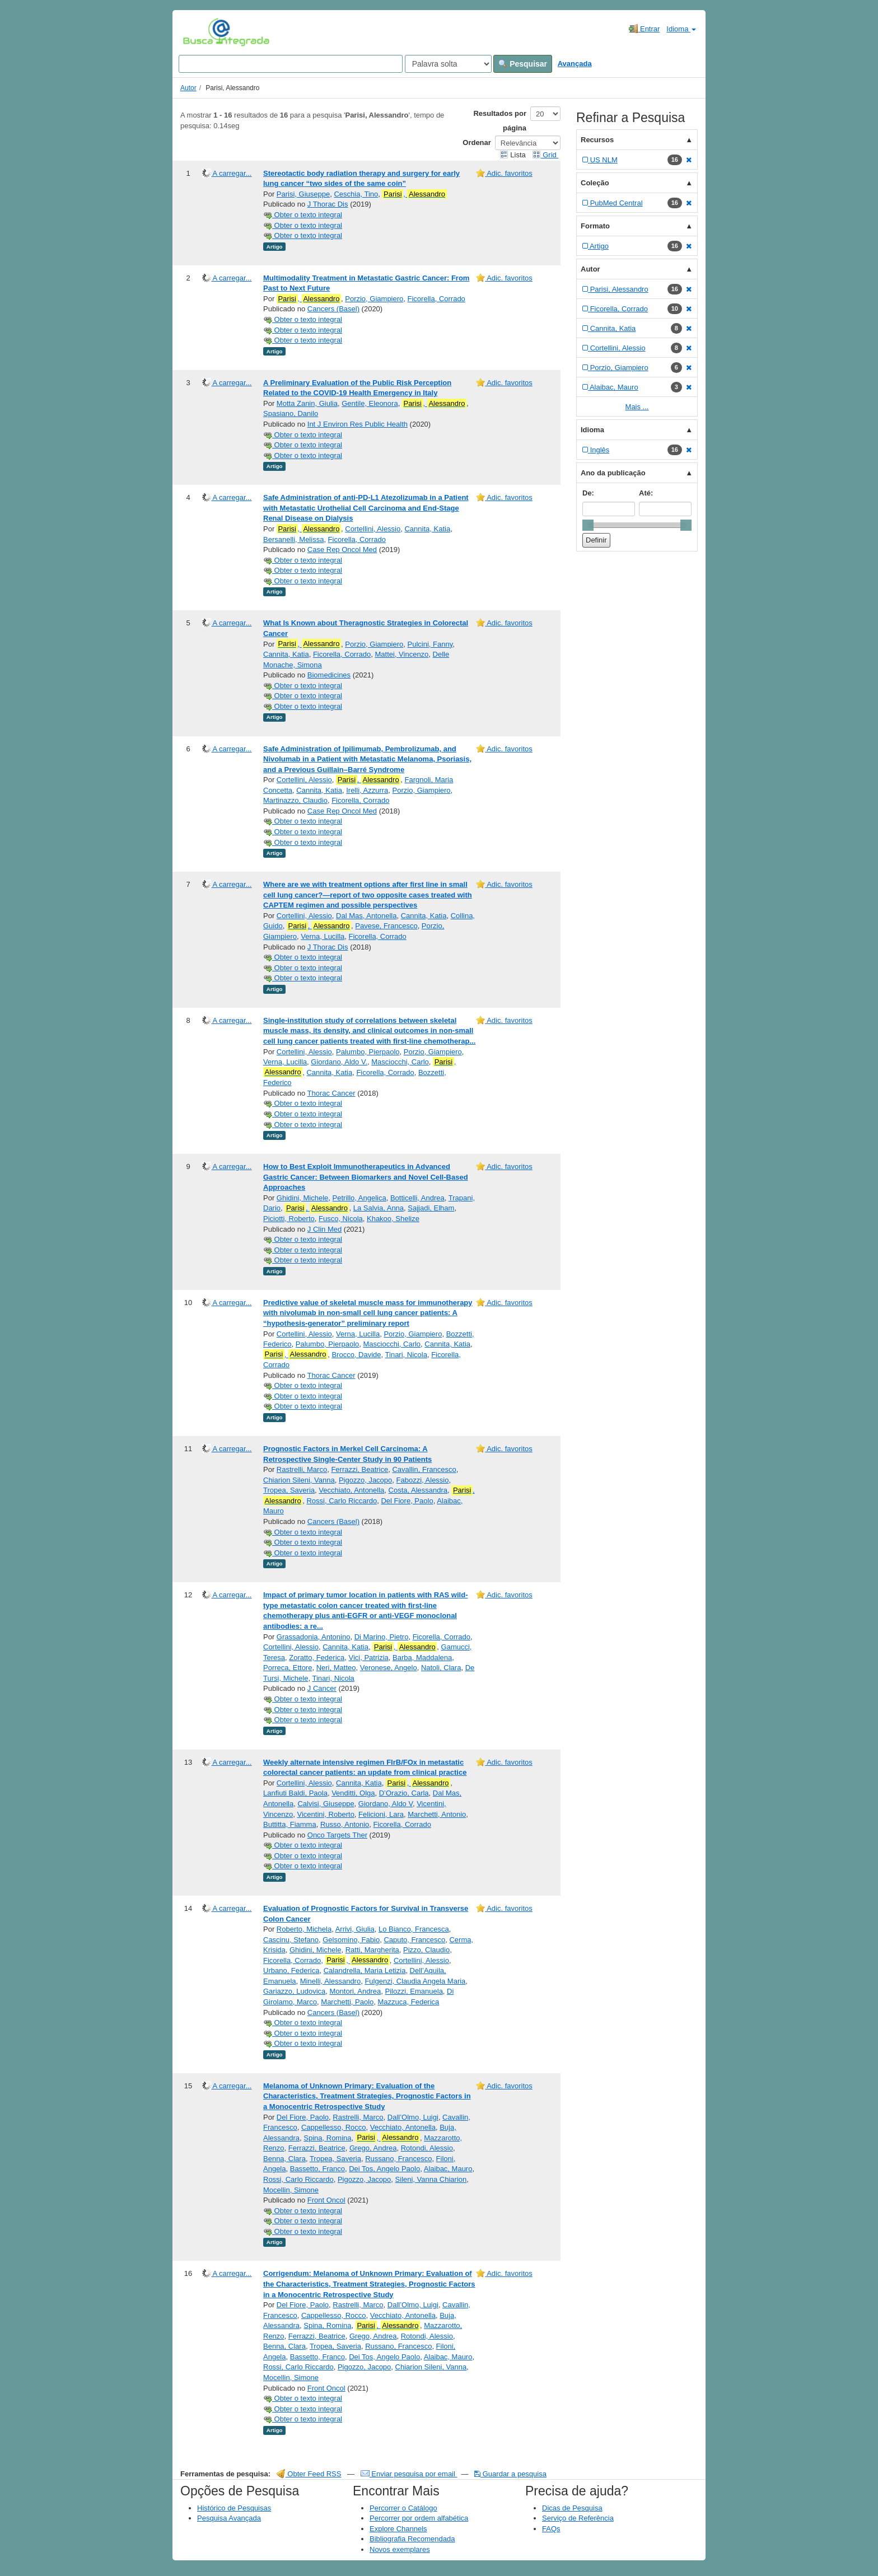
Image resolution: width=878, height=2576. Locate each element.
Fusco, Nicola (341, 1218)
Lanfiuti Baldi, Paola (295, 1793)
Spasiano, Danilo (290, 413)
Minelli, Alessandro (330, 1981)
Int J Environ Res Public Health (357, 424)
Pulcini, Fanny (430, 644)
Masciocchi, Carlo (400, 1062)
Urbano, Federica (291, 1970)
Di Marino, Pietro (381, 1637)
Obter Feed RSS (309, 2474)
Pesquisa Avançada (229, 2518)
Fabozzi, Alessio (422, 1480)
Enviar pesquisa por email (409, 2474)
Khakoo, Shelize (393, 1218)
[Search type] (448, 64)
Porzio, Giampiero (374, 298)
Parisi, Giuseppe (303, 194)
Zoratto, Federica (316, 1657)
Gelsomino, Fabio (351, 1939)
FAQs (551, 2528)
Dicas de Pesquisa (572, 2508)
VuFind (200, 32)
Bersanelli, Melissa (293, 539)
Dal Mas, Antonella (366, 915)
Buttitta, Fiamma (289, 1824)
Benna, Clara (284, 2158)
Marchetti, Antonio (437, 1814)
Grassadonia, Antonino (314, 1637)
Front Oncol (326, 2200)
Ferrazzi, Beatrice (359, 1469)
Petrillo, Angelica (359, 1198)
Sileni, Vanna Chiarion (431, 2179)
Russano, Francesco (398, 2158)
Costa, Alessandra (418, 1490)
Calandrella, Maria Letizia (365, 1970)
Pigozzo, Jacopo (365, 1480)
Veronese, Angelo (388, 1667)
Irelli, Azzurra (367, 790)
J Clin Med (324, 1229)
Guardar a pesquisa (510, 2474)
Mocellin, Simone (291, 2190)
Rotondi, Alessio (427, 2148)
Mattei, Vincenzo (401, 654)
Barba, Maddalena (422, 1657)
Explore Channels (398, 2528)
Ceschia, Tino (356, 194)
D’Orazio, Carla (404, 1793)
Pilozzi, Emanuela (414, 1991)
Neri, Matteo (336, 1667)
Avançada (575, 63)
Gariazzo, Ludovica (294, 1991)
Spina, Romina (327, 2138)
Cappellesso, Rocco (333, 2127)
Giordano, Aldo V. (339, 1062)
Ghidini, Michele (303, 1198)
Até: (646, 493)
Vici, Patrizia (369, 1657)
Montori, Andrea (355, 1991)
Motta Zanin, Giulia (307, 403)
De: (588, 493)
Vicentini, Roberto (325, 1814)
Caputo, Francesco (414, 1939)
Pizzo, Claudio (426, 1950)
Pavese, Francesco (386, 926)
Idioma (681, 29)
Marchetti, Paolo (347, 2002)
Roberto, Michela (304, 1929)
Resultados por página (499, 120)
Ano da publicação (613, 473)
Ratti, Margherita (372, 1950)
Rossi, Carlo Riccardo (341, 1501)
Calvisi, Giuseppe (325, 1803)
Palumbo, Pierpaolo (367, 1052)
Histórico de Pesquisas (234, 2508)
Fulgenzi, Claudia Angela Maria (415, 1981)
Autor (188, 88)
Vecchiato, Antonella (351, 1490)
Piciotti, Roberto (289, 1218)
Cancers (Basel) (333, 309)
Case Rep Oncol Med (342, 549)
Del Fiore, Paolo (407, 1501)
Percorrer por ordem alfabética (419, 2518)
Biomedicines (329, 675)
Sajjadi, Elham (431, 1208)
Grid (545, 155)
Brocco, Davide (356, 1354)
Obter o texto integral (302, 215)
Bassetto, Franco (317, 2168)
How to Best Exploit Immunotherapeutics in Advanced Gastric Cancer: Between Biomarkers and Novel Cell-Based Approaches (365, 1176)
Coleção (595, 183)
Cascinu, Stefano (291, 1939)
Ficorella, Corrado (436, 298)
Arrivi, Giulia (355, 1929)
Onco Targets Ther (337, 1835)
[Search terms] (291, 64)
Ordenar (477, 142)
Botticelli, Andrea (417, 1198)
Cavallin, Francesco (424, 1469)
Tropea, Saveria (289, 1490)
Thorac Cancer (331, 1093)
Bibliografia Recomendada (412, 2539)
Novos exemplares (400, 2549)
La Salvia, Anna (378, 1208)
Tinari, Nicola (406, 1354)
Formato (595, 226)
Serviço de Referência (578, 2518)
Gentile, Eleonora (370, 403)
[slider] (588, 525)
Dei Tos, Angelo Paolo (384, 2168)
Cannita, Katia (427, 529)
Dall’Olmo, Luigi (412, 2117)
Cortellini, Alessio (372, 529)
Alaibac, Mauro (448, 2168)
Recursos (597, 139)
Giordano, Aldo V (385, 1803)
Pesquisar (522, 63)
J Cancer (322, 1688)
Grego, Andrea (373, 2148)
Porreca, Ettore (287, 1667)
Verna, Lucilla (322, 936)
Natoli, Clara (441, 1667)
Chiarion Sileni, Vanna (299, 1480)
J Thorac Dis (327, 204)
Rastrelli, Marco (302, 1469)
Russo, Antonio (344, 1824)
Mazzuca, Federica (408, 2002)
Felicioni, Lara (381, 1814)
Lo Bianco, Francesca (414, 1929)
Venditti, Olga (353, 1793)
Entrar (644, 28)
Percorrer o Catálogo (403, 2508)
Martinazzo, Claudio (295, 800)
